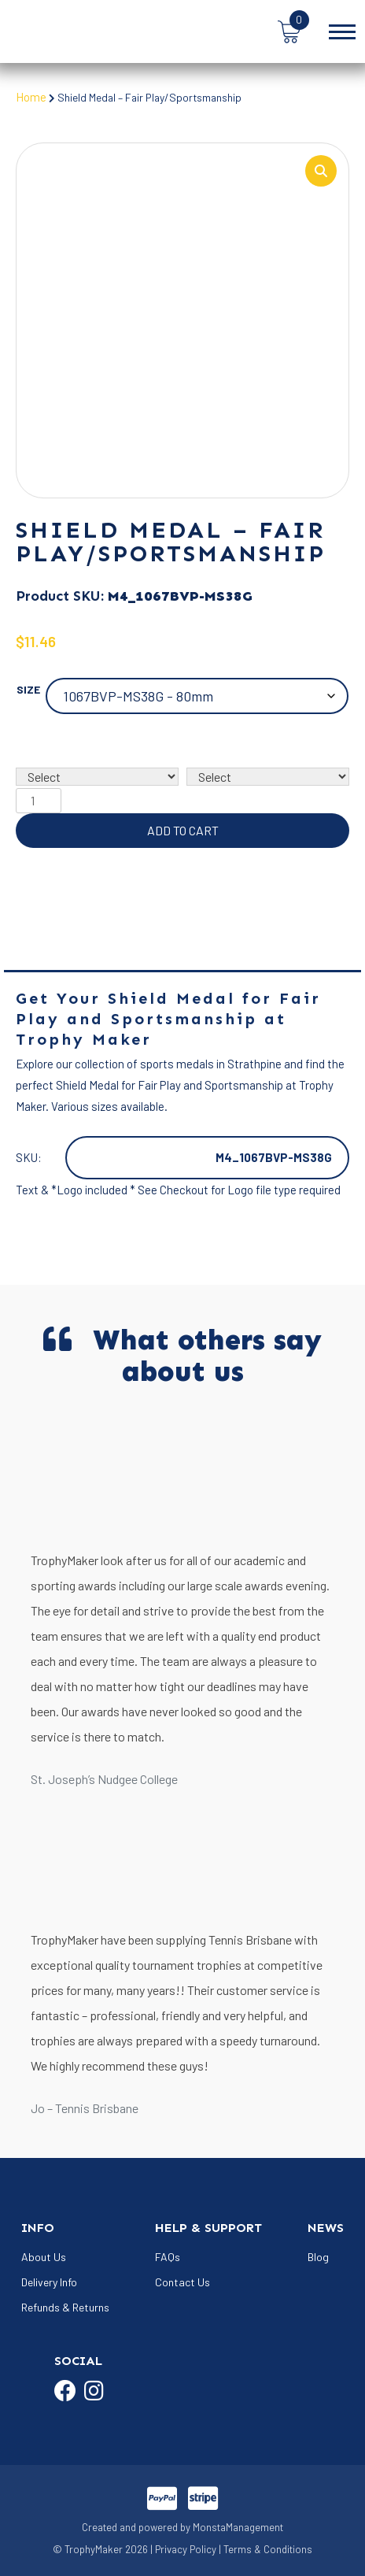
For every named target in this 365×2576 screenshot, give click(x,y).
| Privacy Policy (183, 2551)
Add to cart (183, 831)
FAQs (167, 2257)
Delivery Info (49, 2282)
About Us (43, 2257)
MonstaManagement (238, 2528)
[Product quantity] (38, 801)
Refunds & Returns (65, 2308)
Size (28, 690)
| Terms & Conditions (265, 2551)
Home (31, 97)
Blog (318, 2257)
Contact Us (182, 2282)
